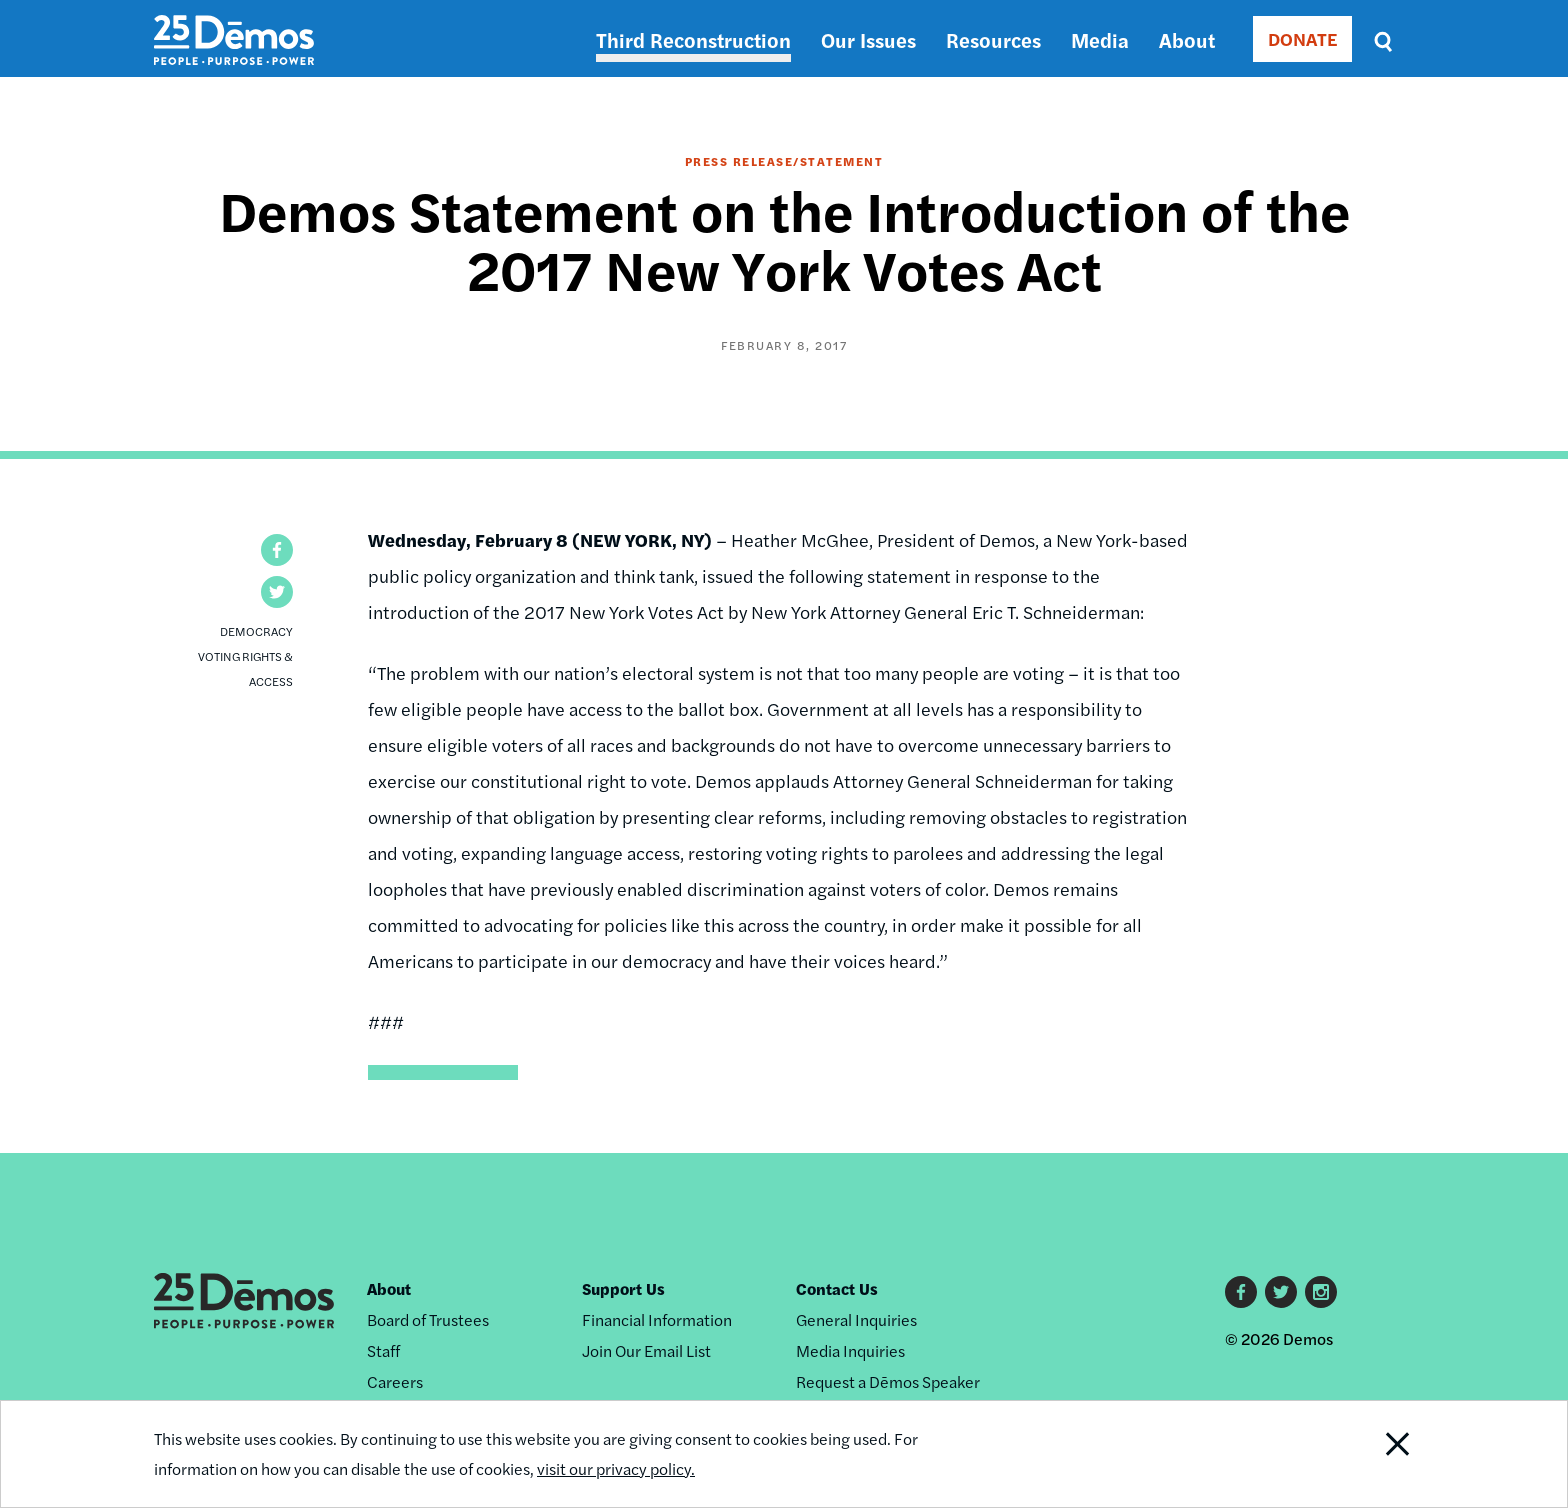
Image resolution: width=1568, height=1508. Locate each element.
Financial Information (657, 1319)
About (1187, 39)
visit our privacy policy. (616, 1468)
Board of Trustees (428, 1319)
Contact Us (837, 1288)
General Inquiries (856, 1319)
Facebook (1241, 1292)
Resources (993, 39)
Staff (383, 1350)
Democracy (256, 631)
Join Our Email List (646, 1350)
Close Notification (1373, 1454)
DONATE (1302, 38)
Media (1100, 39)
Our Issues (868, 39)
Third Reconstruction (693, 39)
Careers (395, 1381)
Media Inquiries (850, 1350)
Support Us (623, 1288)
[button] (277, 550)
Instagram (1321, 1292)
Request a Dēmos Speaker (888, 1381)
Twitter (1281, 1292)
